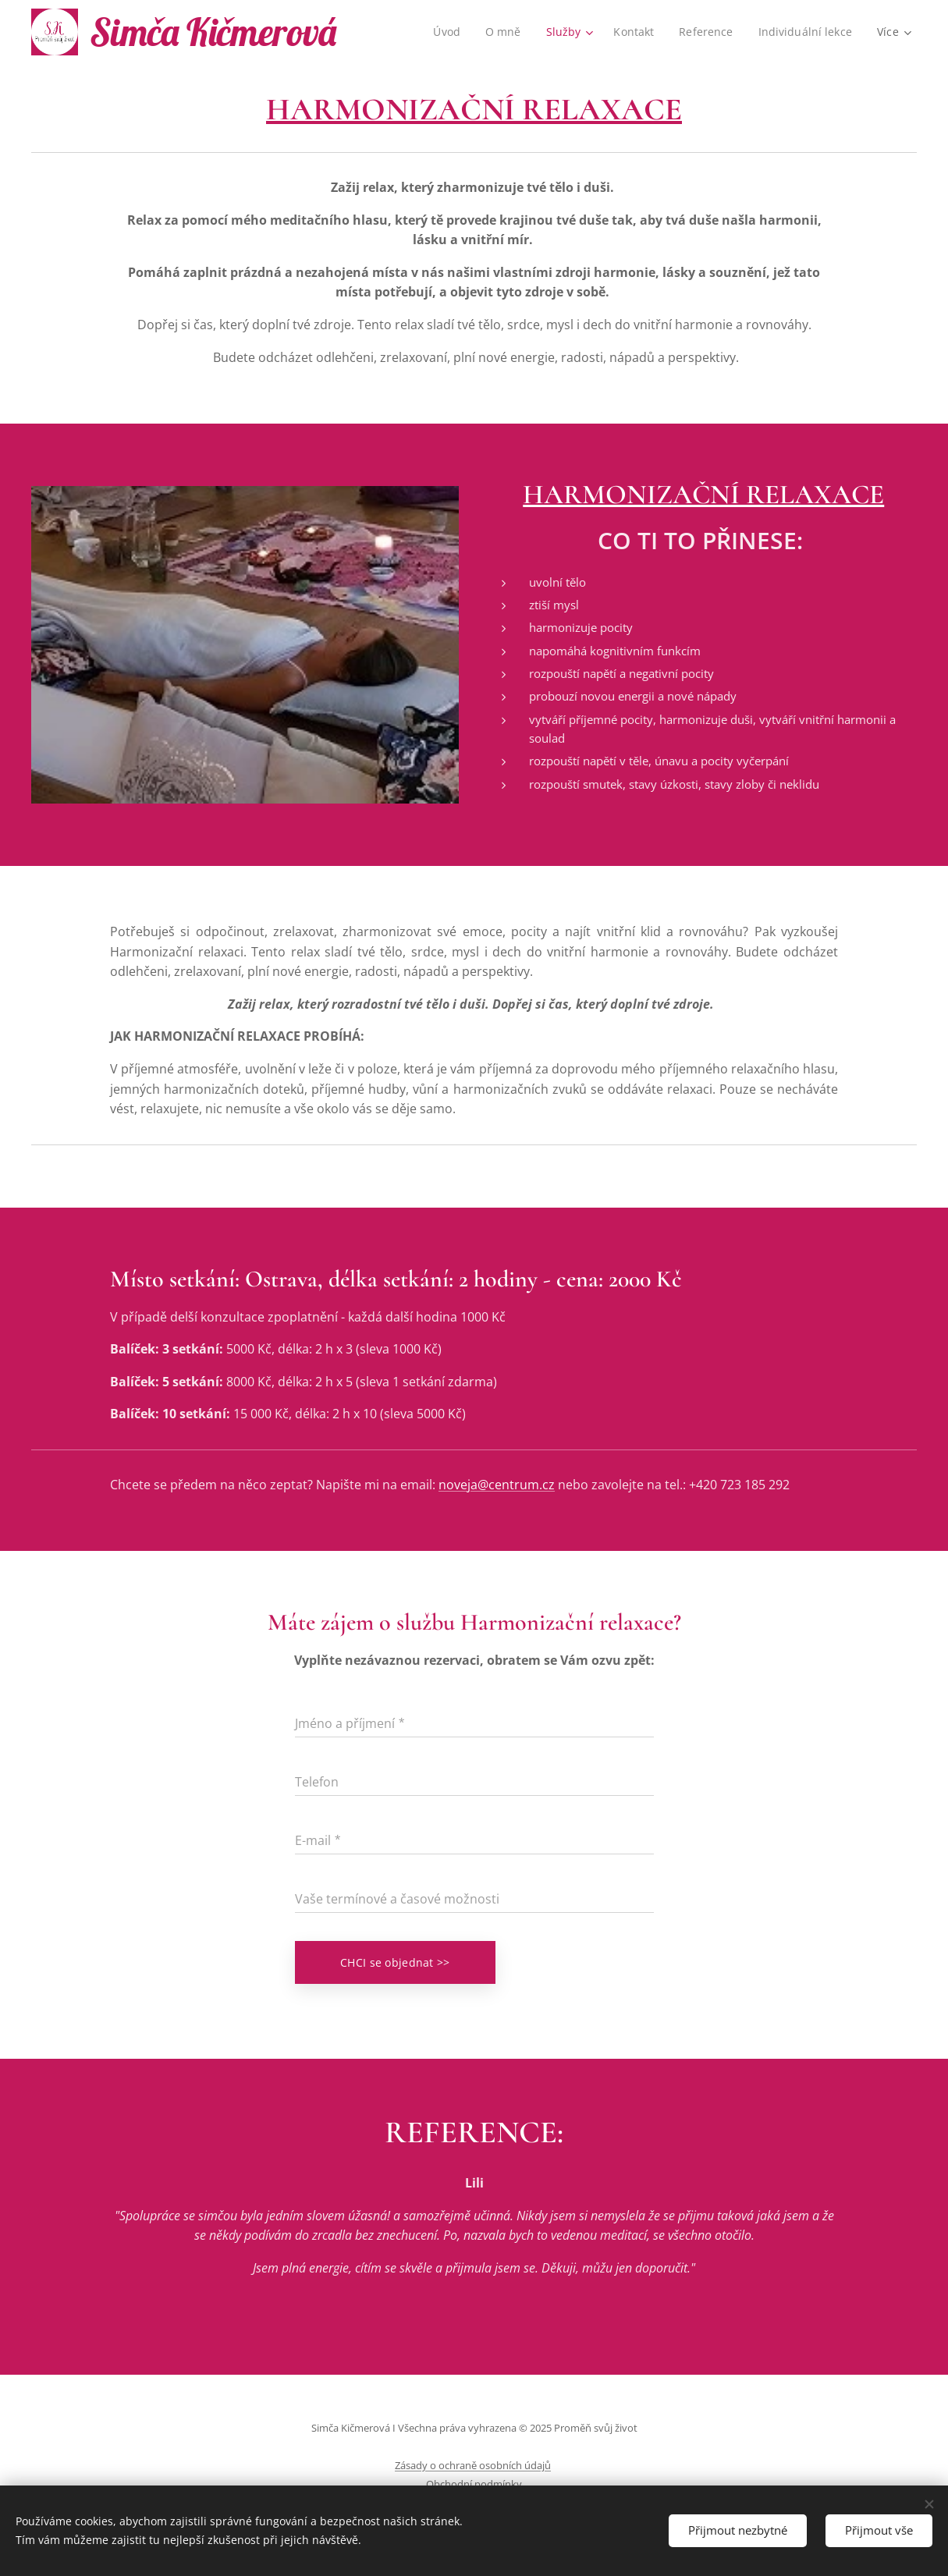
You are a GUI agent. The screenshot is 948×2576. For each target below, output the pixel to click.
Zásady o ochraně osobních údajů (473, 2465)
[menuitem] (445, 31)
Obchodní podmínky (474, 2484)
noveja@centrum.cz (496, 1484)
